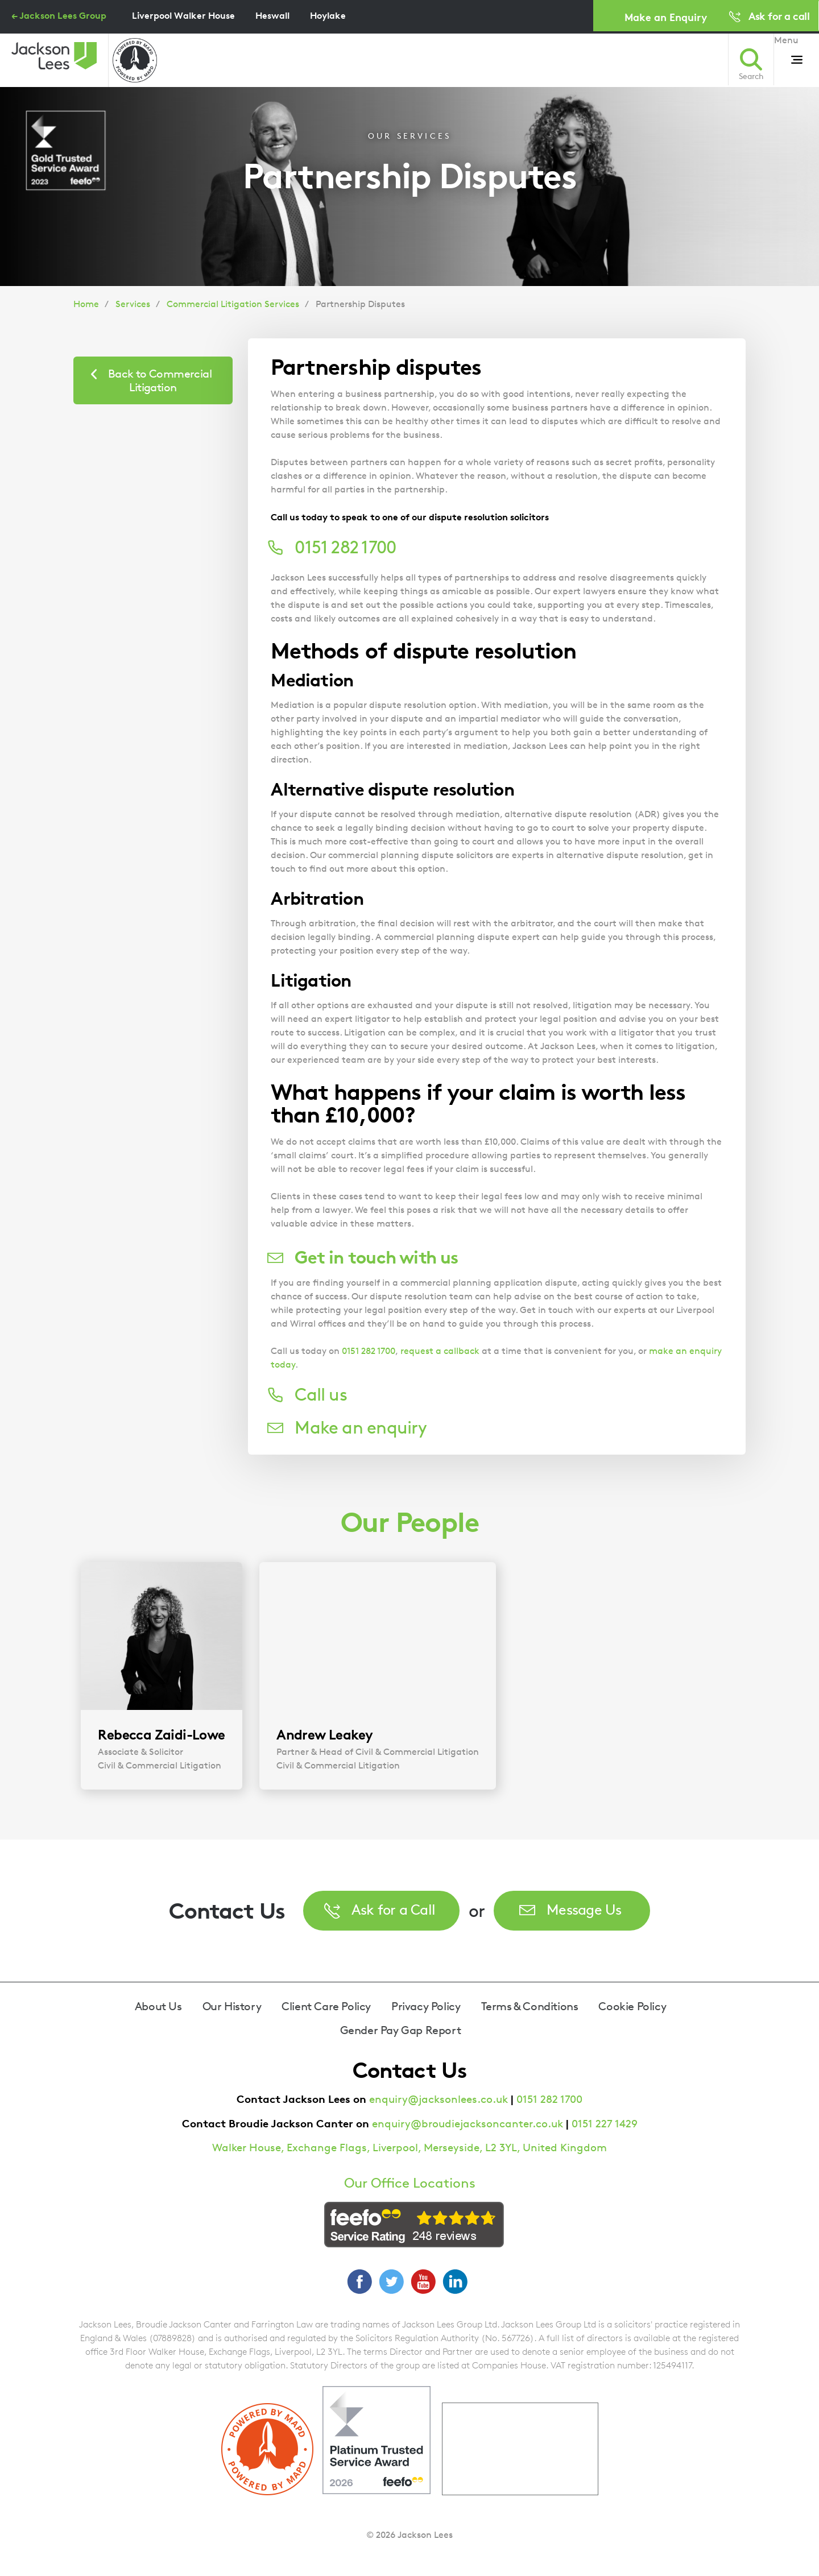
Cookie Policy (632, 2006)
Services (132, 304)
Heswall (272, 15)
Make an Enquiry (665, 16)
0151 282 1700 (368, 1350)
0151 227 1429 (605, 2123)
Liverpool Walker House (183, 15)
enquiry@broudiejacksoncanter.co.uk (467, 2123)
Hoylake (328, 15)
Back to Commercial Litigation (160, 380)
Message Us (584, 1909)
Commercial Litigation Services (233, 304)
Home (86, 304)
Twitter (391, 2281)
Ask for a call (778, 15)
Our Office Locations (409, 2183)
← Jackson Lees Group (58, 15)
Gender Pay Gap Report (400, 2030)
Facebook (359, 2281)
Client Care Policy (326, 2006)
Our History (232, 2006)
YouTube (423, 2281)
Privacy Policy (425, 2006)
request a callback (439, 1350)
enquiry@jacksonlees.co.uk (438, 2099)
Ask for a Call (393, 1909)
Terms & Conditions (529, 2006)
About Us (158, 2006)
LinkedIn (455, 2281)
